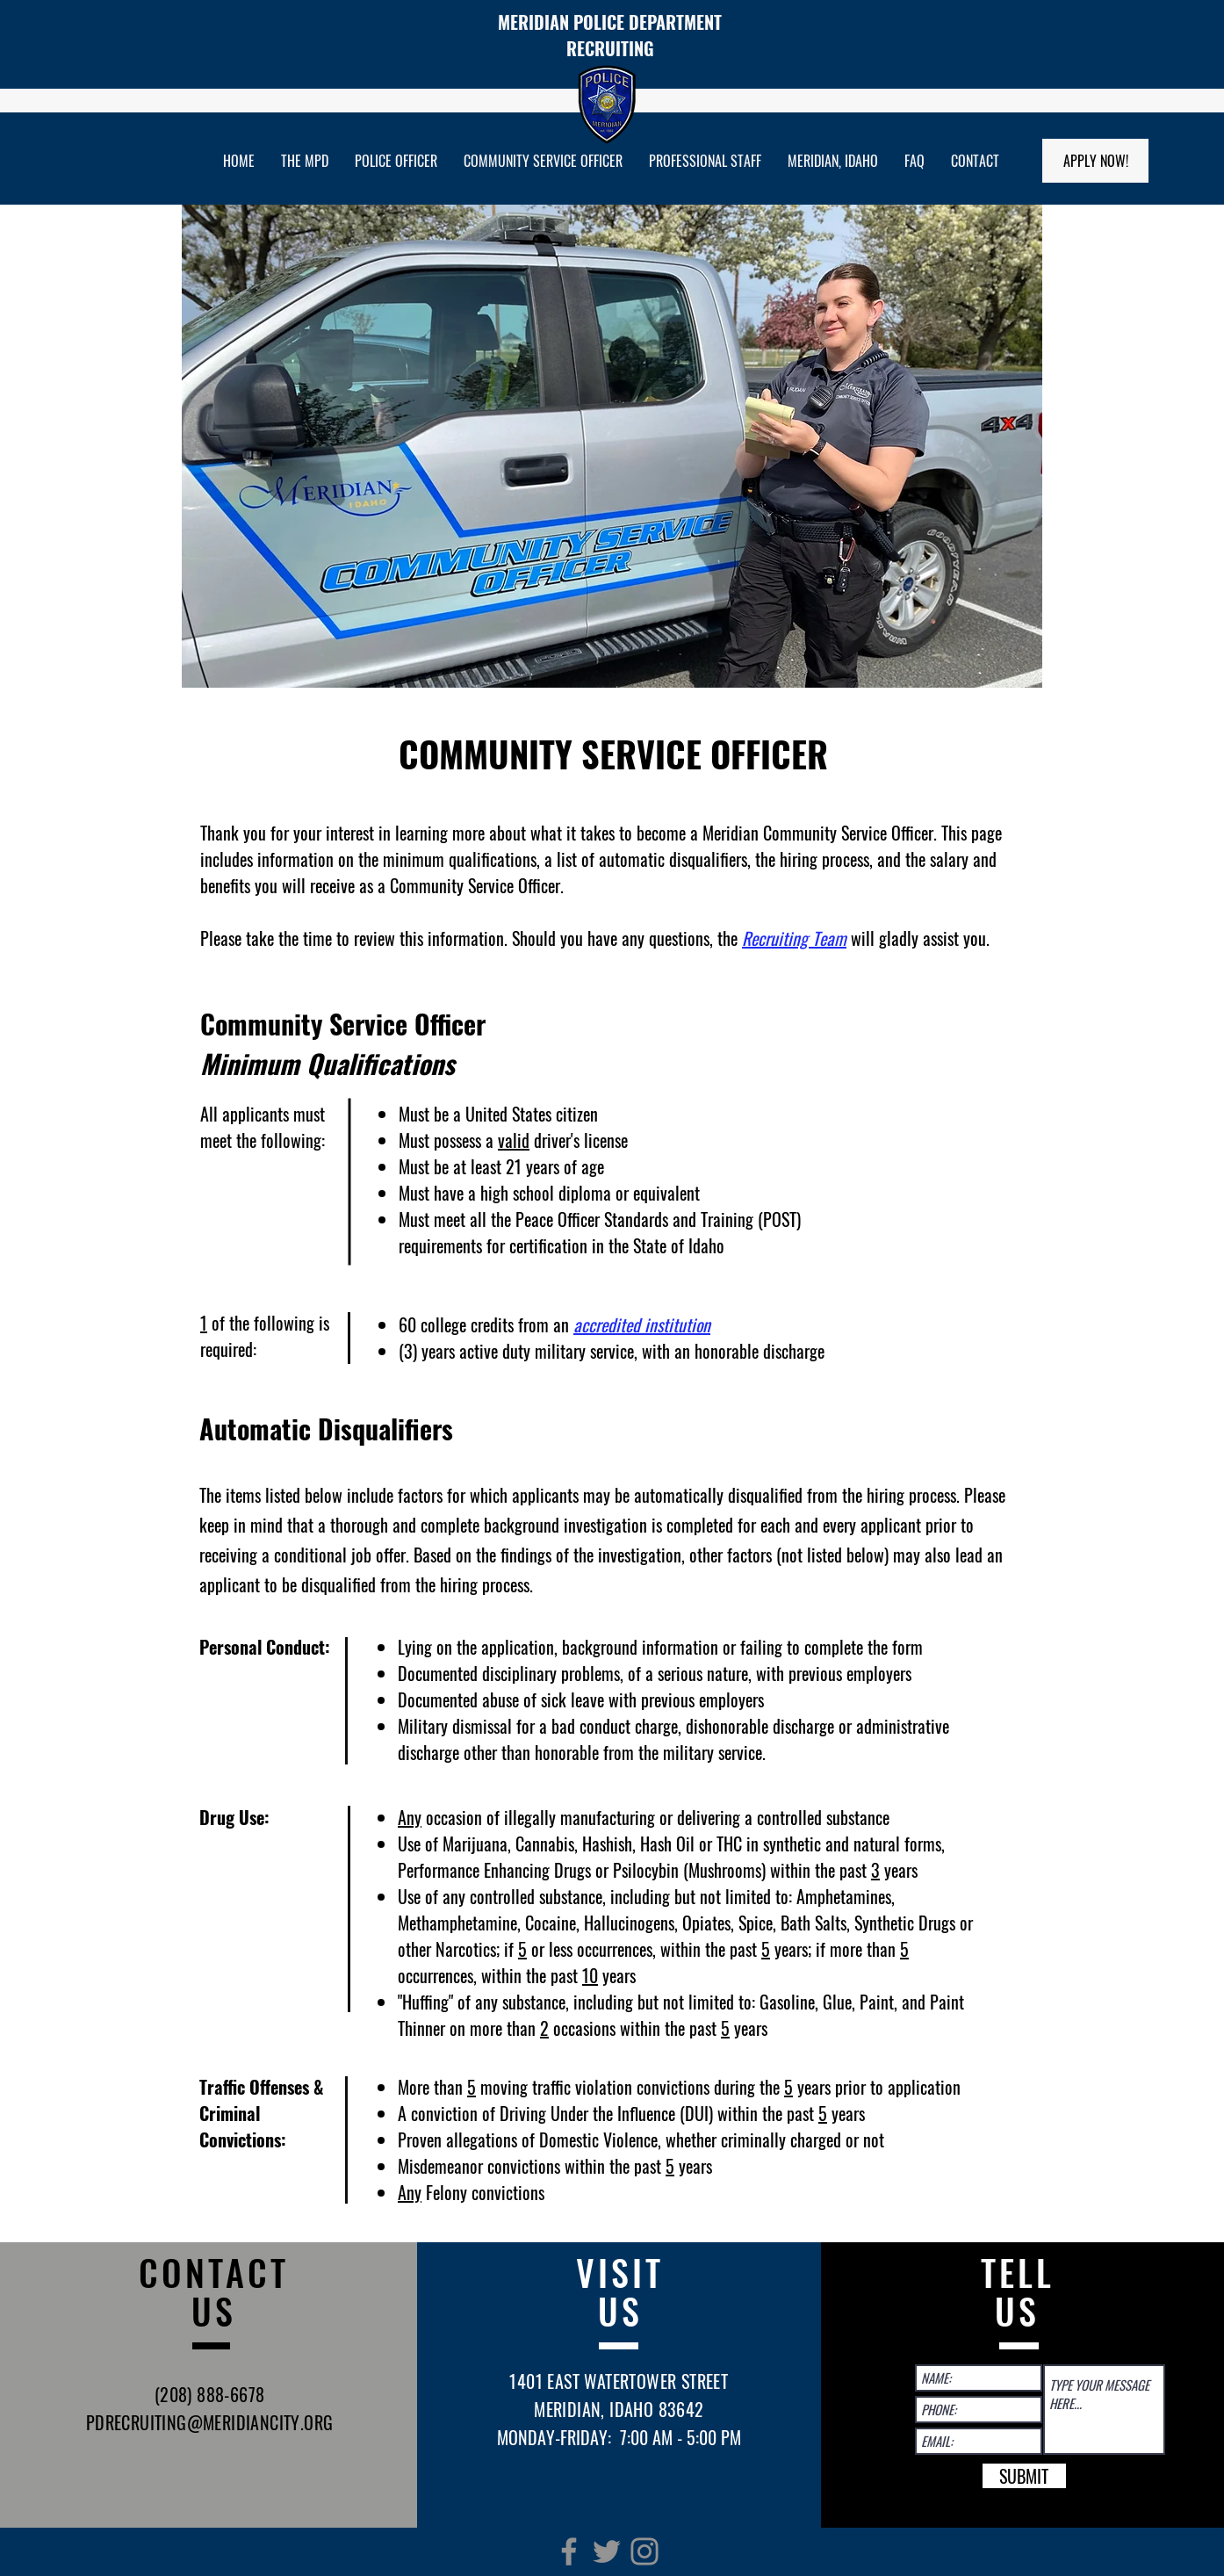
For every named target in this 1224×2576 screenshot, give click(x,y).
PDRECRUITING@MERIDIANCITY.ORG (210, 2422)
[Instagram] (644, 2551)
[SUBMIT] (1024, 2476)
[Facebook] (569, 2551)
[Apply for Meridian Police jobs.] (1095, 161)
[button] (305, 160)
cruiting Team (802, 938)
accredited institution (641, 1324)
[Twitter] (606, 2551)
